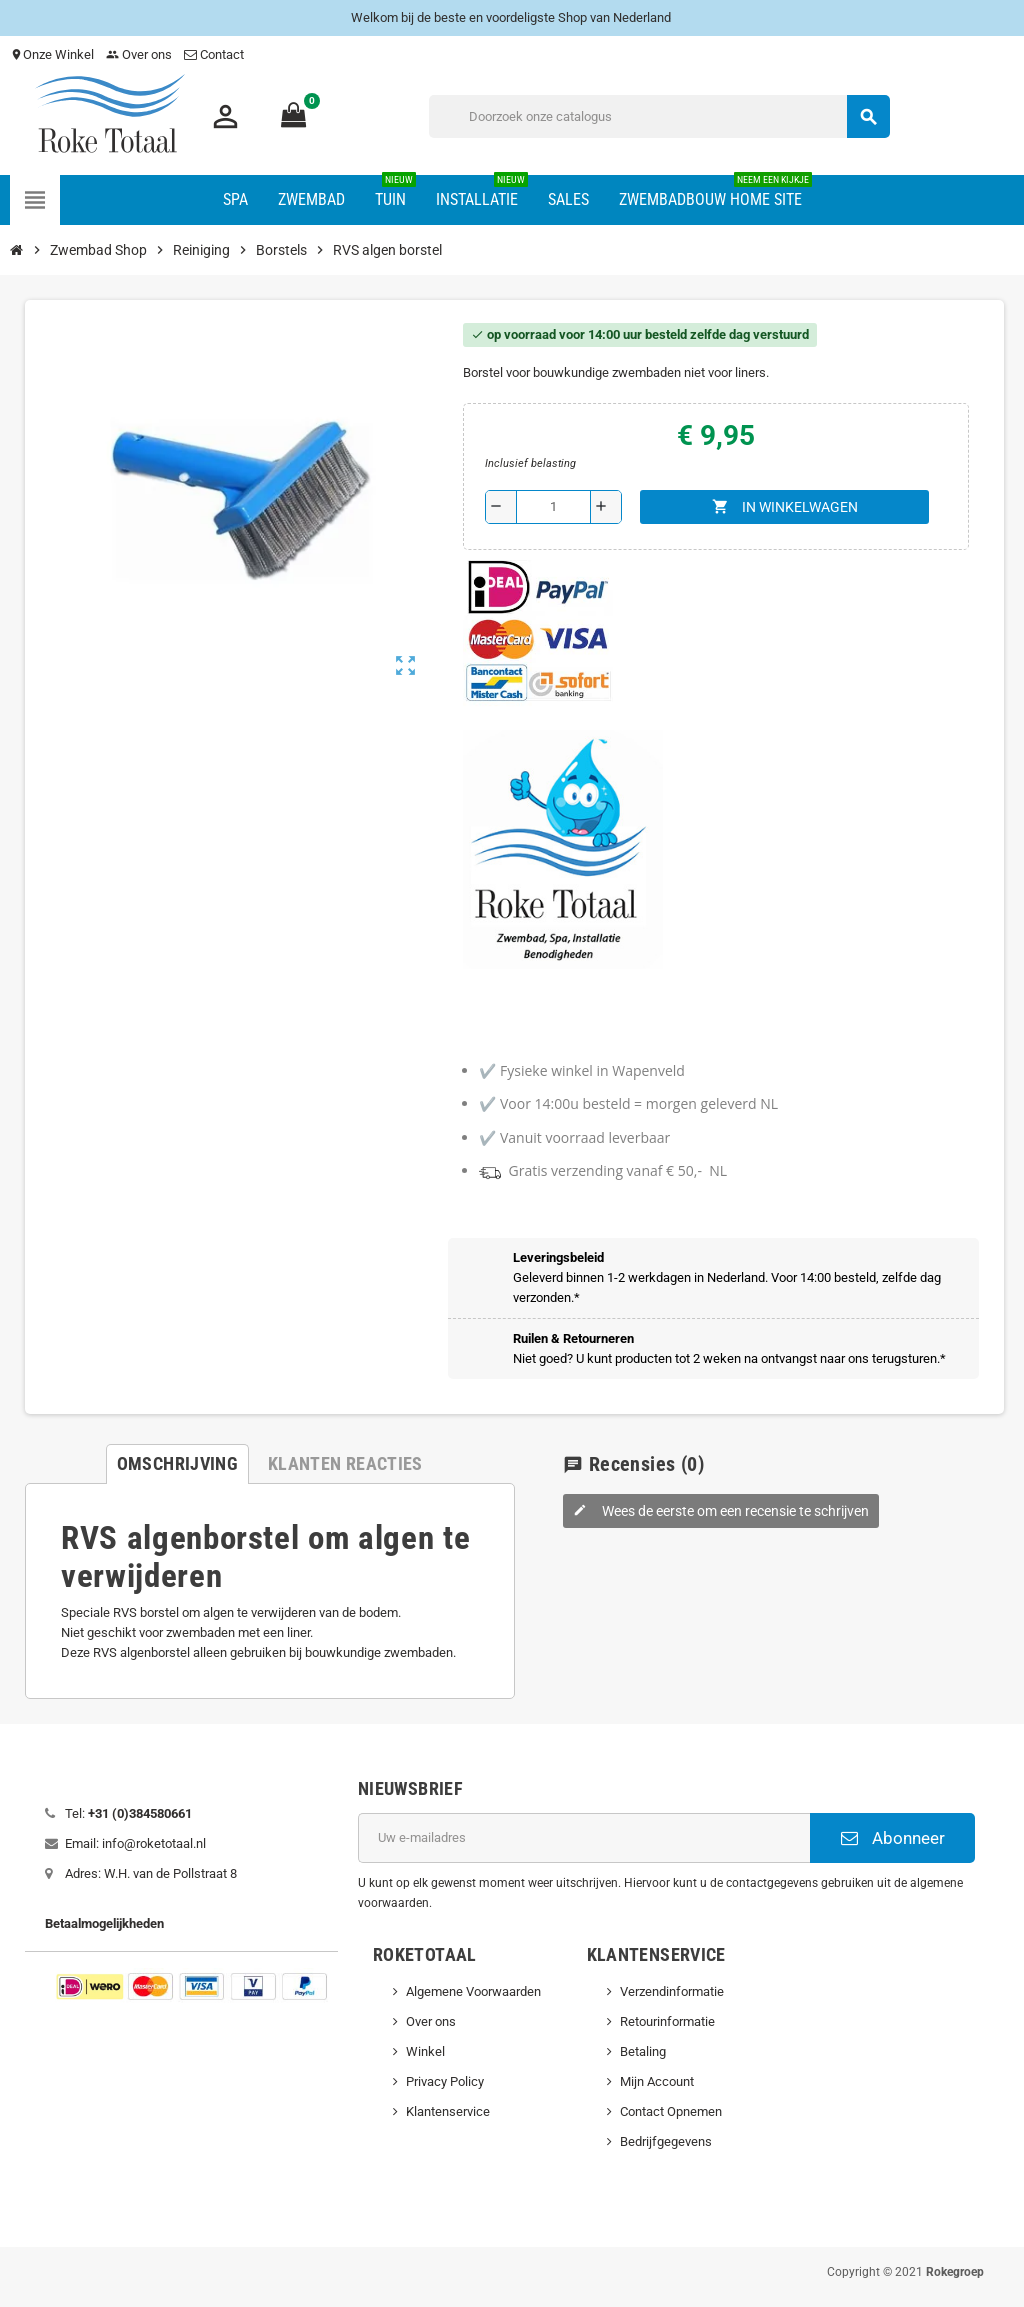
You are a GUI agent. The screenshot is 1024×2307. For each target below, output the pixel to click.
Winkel (425, 2051)
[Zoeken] (659, 116)
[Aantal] (553, 507)
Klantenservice (448, 2111)
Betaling (643, 2051)
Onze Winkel (52, 54)
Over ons (139, 54)
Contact (215, 54)
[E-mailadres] (584, 1838)
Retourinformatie (667, 2021)
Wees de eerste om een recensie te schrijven (721, 1511)
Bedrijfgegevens (666, 2141)
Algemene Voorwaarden (473, 1991)
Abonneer (893, 1838)
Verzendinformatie (672, 1991)
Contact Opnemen (671, 2111)
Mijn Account (657, 2081)
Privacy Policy (445, 2081)
